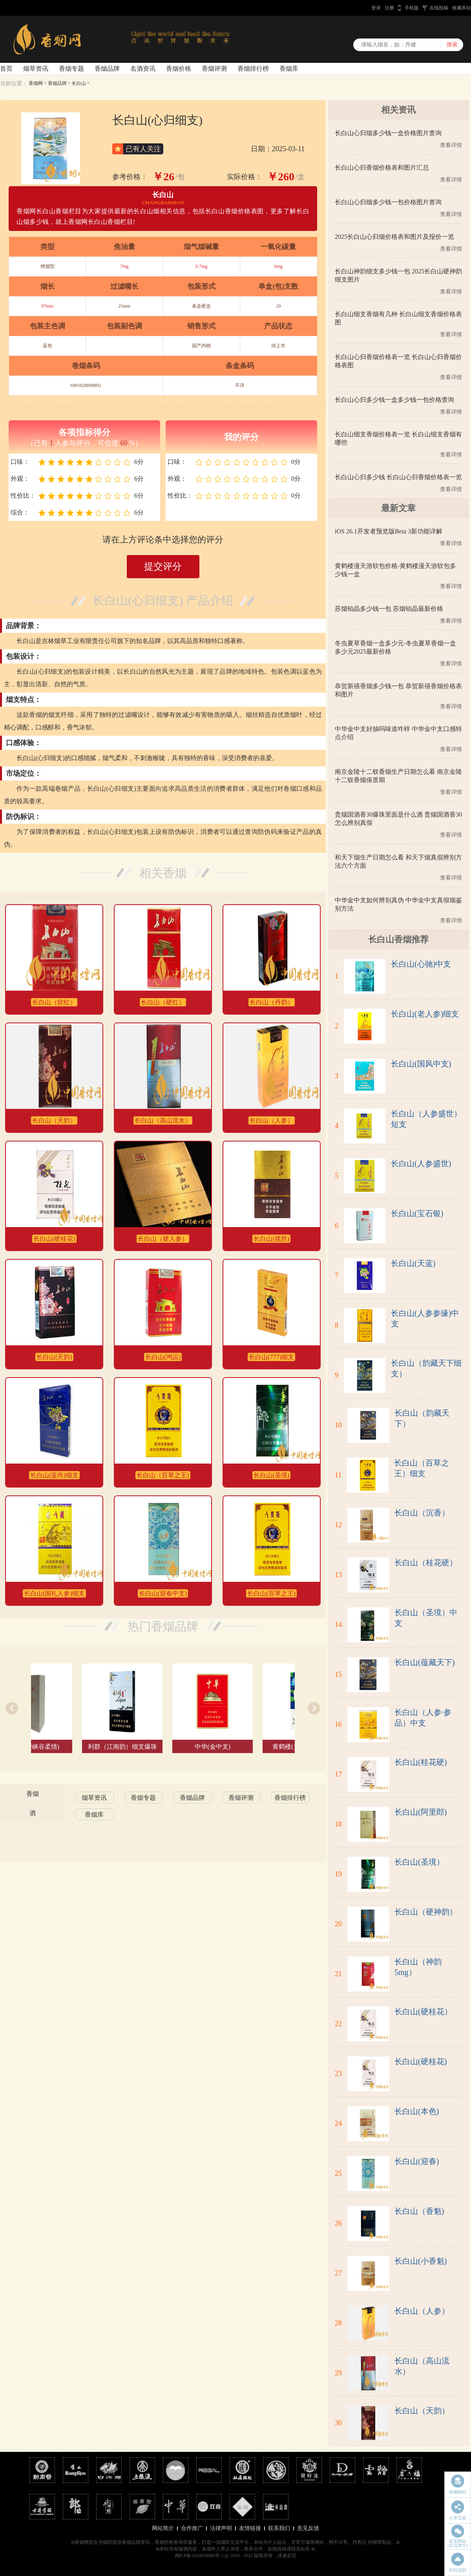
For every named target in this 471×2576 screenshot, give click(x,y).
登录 (376, 8)
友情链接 (250, 2528)
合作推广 (192, 2528)
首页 (6, 68)
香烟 (32, 1793)
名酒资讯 (142, 68)
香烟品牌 (107, 68)
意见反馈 (308, 2528)
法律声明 (221, 2528)
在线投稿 (438, 8)
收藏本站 (461, 8)
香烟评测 (214, 68)
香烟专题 (71, 68)
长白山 (79, 83)
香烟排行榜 (253, 68)
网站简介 (163, 2528)
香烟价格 (178, 68)
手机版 (412, 8)
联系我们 (279, 2528)
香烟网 (36, 83)
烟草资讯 (35, 68)
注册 (389, 8)
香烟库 (288, 68)
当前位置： (13, 83)
